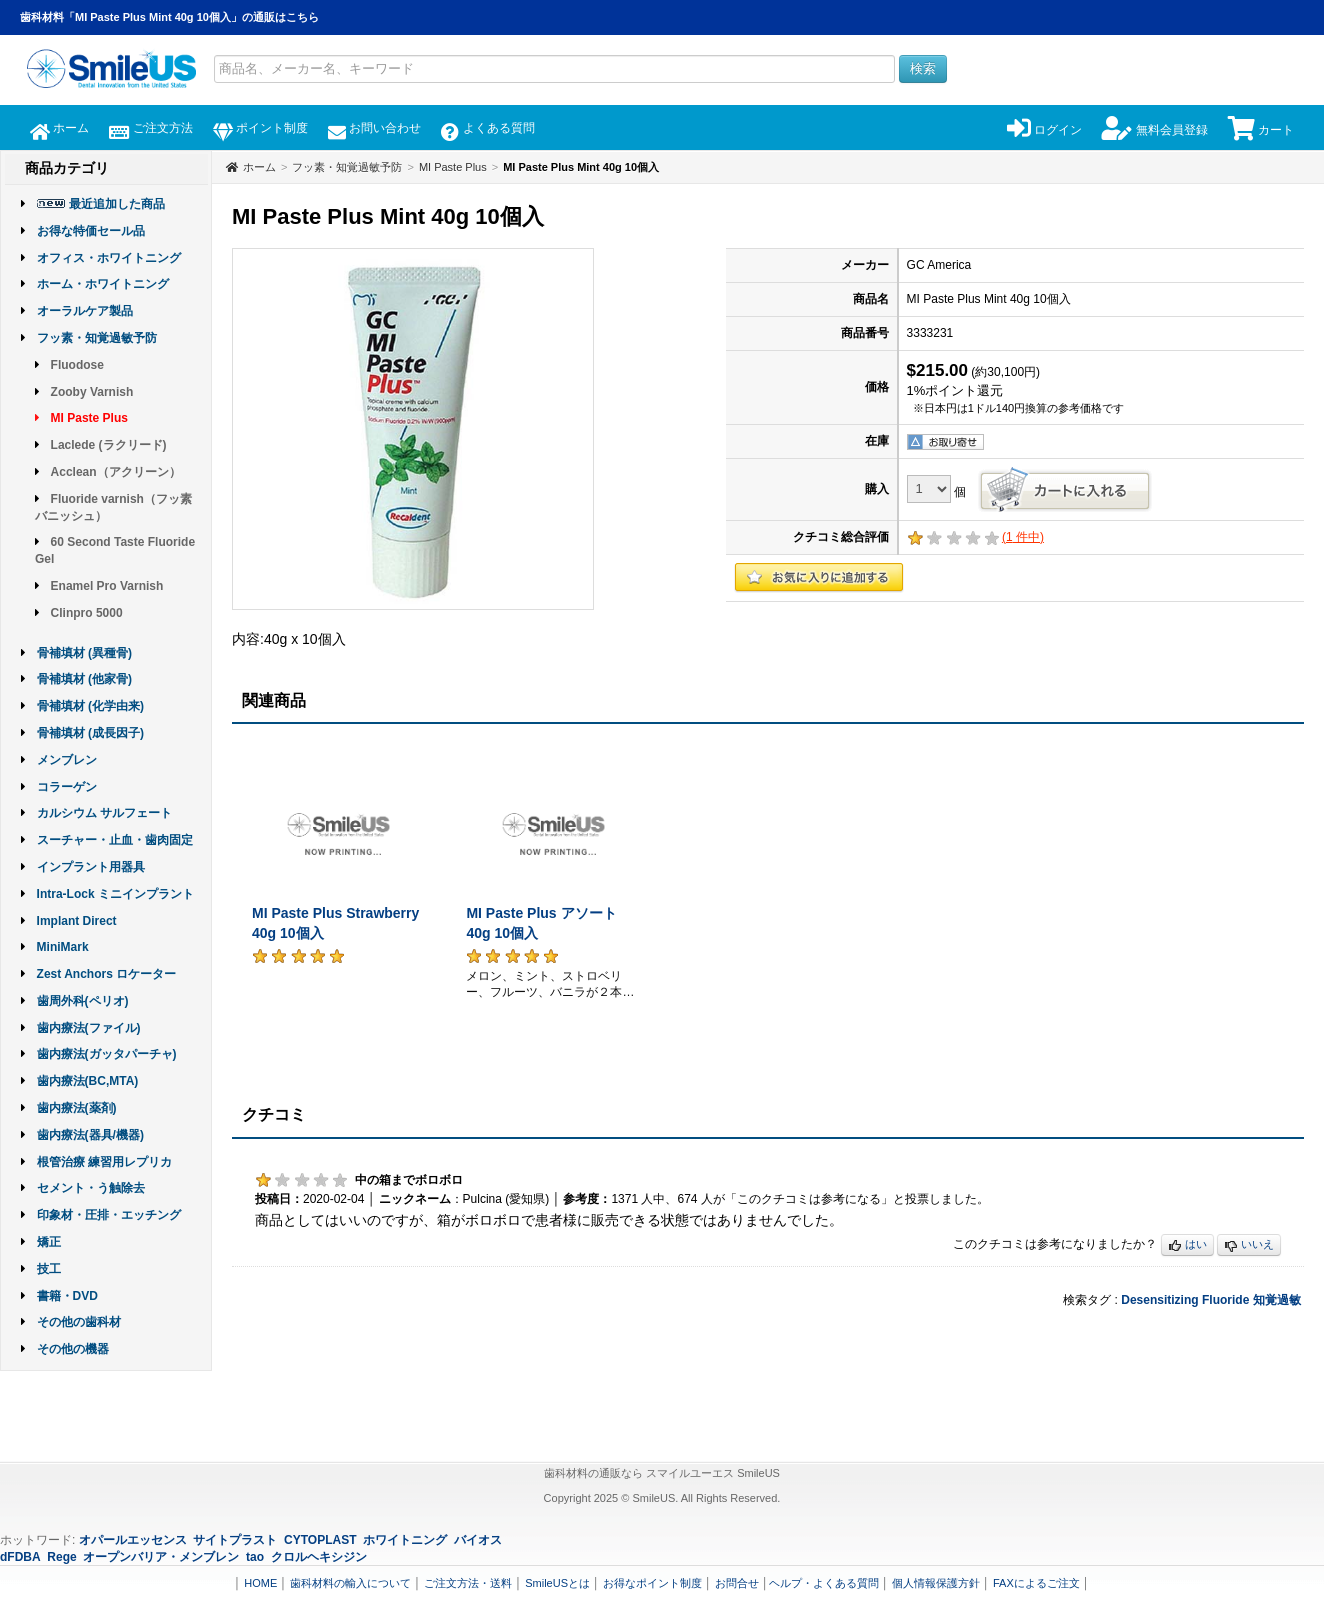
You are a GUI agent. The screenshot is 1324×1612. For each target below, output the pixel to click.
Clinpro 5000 (87, 613)
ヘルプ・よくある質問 (824, 1583)
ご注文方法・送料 (468, 1583)
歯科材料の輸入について (350, 1583)
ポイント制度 (260, 128)
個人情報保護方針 (936, 1583)
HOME (260, 1583)
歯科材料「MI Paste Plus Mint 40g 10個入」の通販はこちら (169, 17)
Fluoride (1225, 1300)
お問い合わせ (374, 128)
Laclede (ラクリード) (109, 445)
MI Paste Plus (89, 418)
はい (1187, 1245)
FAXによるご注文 (1036, 1583)
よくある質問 (487, 128)
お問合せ (737, 1583)
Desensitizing (1159, 1300)
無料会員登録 (1154, 130)
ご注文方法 (150, 128)
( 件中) (1023, 537)
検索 (923, 68)
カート (1261, 130)
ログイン (1044, 130)
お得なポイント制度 (652, 1583)
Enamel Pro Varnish (107, 586)
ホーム (59, 128)
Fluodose (77, 365)
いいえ (1249, 1245)
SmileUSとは (557, 1583)
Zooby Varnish (92, 392)
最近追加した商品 (117, 204)
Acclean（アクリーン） (116, 472)
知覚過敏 (1277, 1300)
